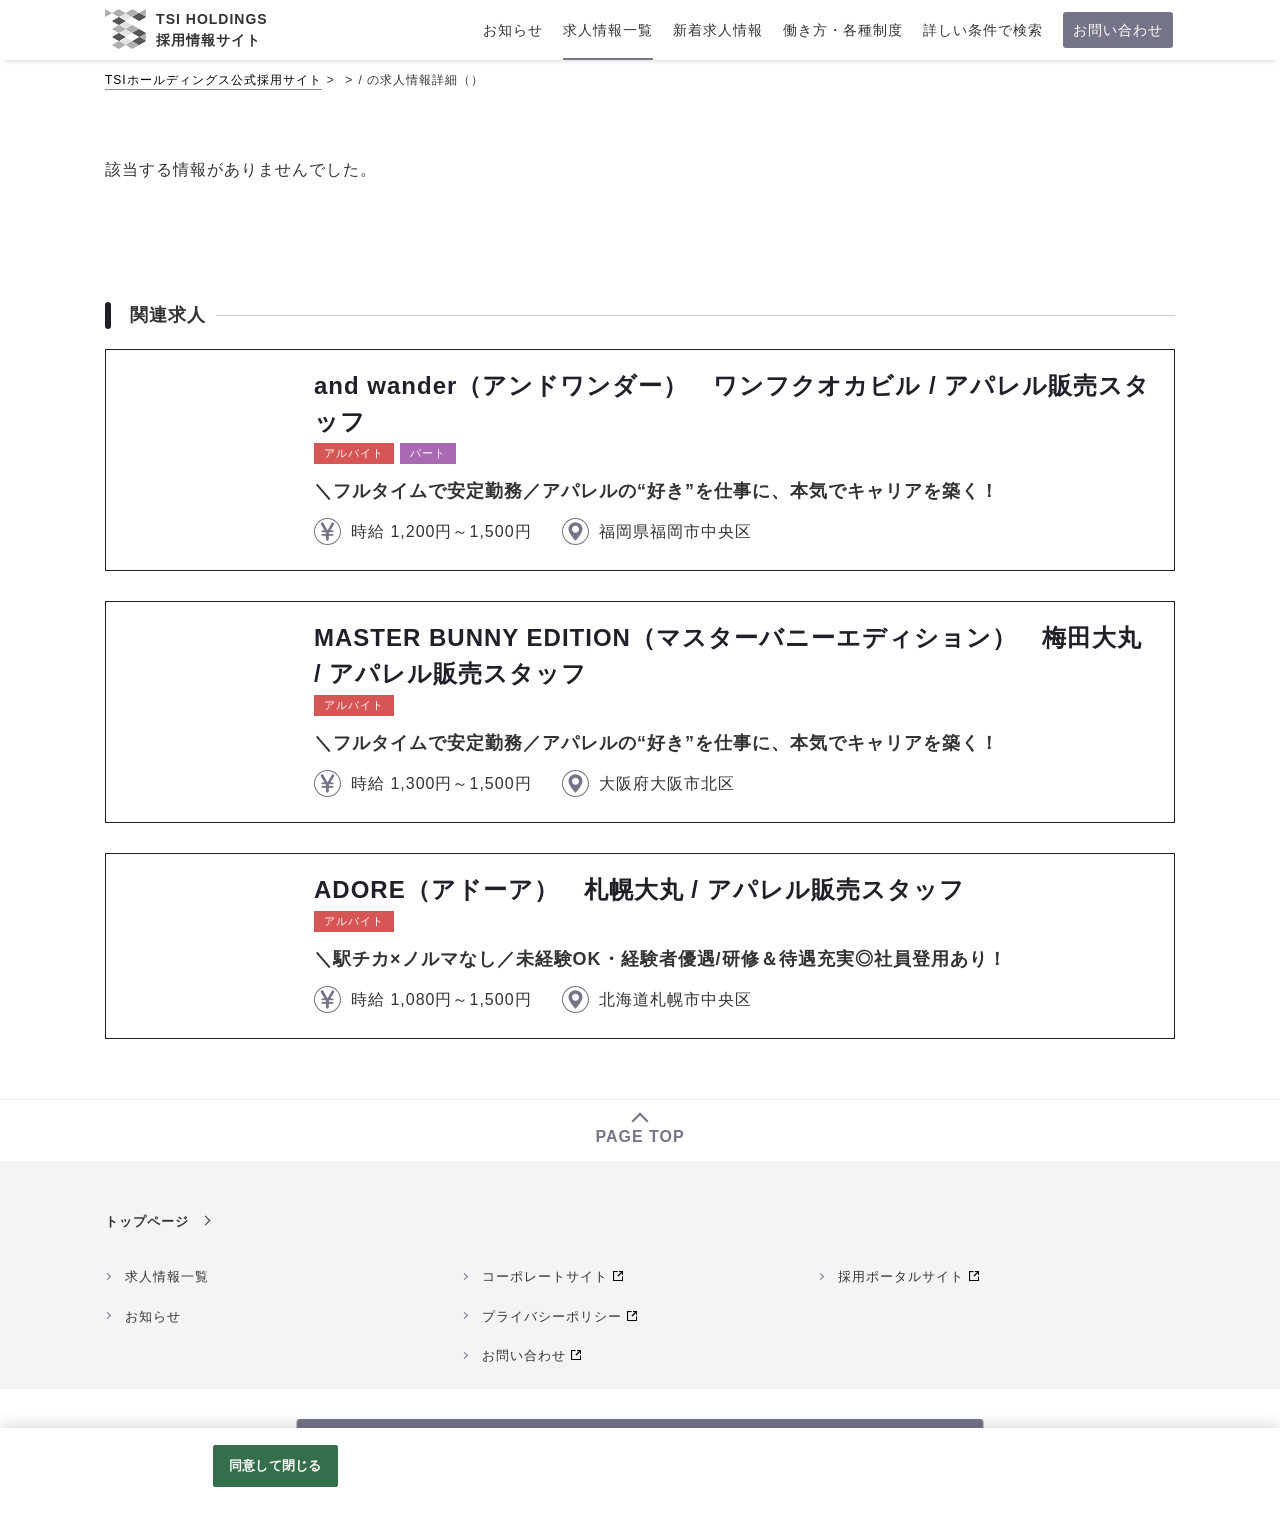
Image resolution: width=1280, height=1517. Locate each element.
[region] (640, 1472)
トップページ (147, 1221)
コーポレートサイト (545, 1276)
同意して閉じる (275, 1465)
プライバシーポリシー (552, 1316)
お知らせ (153, 1316)
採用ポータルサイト (901, 1276)
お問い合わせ (524, 1355)
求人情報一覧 (167, 1276)
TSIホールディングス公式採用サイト (213, 80)
